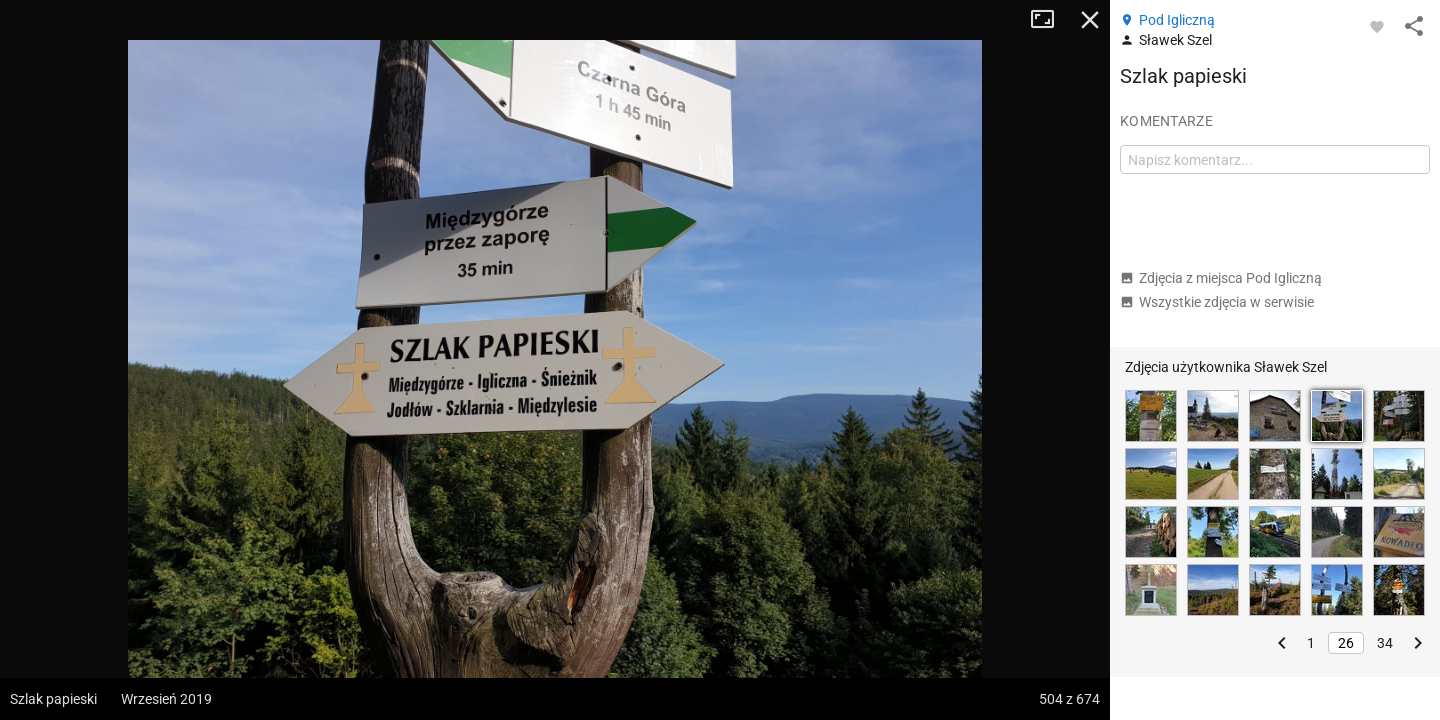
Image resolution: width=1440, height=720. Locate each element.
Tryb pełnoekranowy (1050, 20)
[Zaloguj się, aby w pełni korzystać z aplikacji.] (1377, 26)
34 (1385, 643)
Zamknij (1090, 20)
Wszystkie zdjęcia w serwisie (1217, 302)
